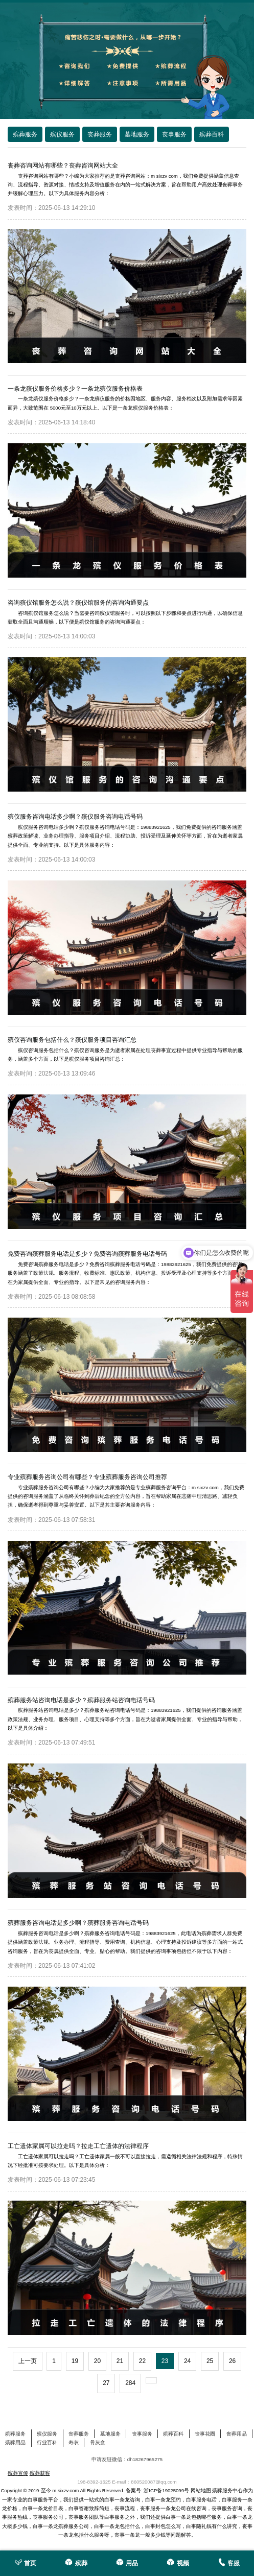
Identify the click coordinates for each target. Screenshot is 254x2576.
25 (209, 2361)
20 (97, 2361)
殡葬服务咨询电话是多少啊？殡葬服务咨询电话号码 (78, 1922)
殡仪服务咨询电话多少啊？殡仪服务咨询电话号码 (75, 816)
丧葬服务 (78, 2434)
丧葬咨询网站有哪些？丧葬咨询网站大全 (63, 165)
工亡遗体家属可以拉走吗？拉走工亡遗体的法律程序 (78, 2146)
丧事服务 (142, 2434)
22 (142, 2361)
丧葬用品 (236, 2434)
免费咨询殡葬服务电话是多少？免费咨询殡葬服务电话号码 (87, 1253)
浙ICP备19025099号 (166, 2490)
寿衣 (73, 2442)
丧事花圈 (205, 2434)
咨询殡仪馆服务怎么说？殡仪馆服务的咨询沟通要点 (78, 602)
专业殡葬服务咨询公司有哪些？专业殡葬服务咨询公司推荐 (87, 1477)
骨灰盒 (97, 2442)
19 (75, 2361)
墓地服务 (110, 2434)
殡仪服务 (47, 2434)
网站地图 (201, 2490)
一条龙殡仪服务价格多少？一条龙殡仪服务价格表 (75, 388)
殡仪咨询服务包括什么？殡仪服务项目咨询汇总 (72, 1039)
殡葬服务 (15, 2434)
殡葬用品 (15, 2442)
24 (187, 2361)
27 (106, 2383)
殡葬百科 (173, 2434)
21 (120, 2361)
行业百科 (47, 2442)
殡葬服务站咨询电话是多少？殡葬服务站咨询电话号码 (81, 1700)
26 (232, 2361)
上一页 (27, 2361)
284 (130, 2383)
